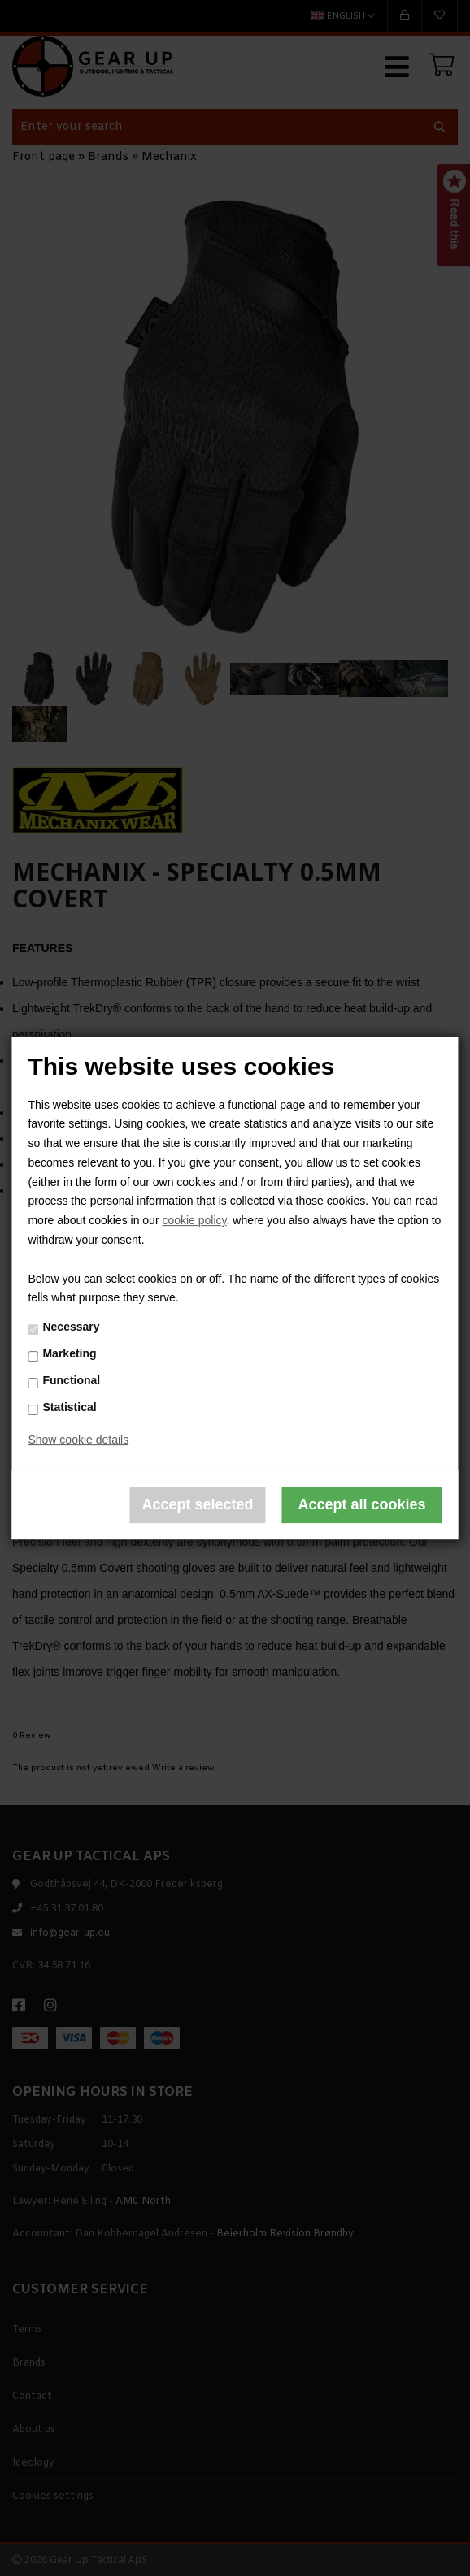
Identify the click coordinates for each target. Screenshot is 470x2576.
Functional (71, 1380)
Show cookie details (78, 1440)
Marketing (69, 1353)
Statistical (69, 1407)
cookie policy (194, 1220)
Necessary (70, 1326)
